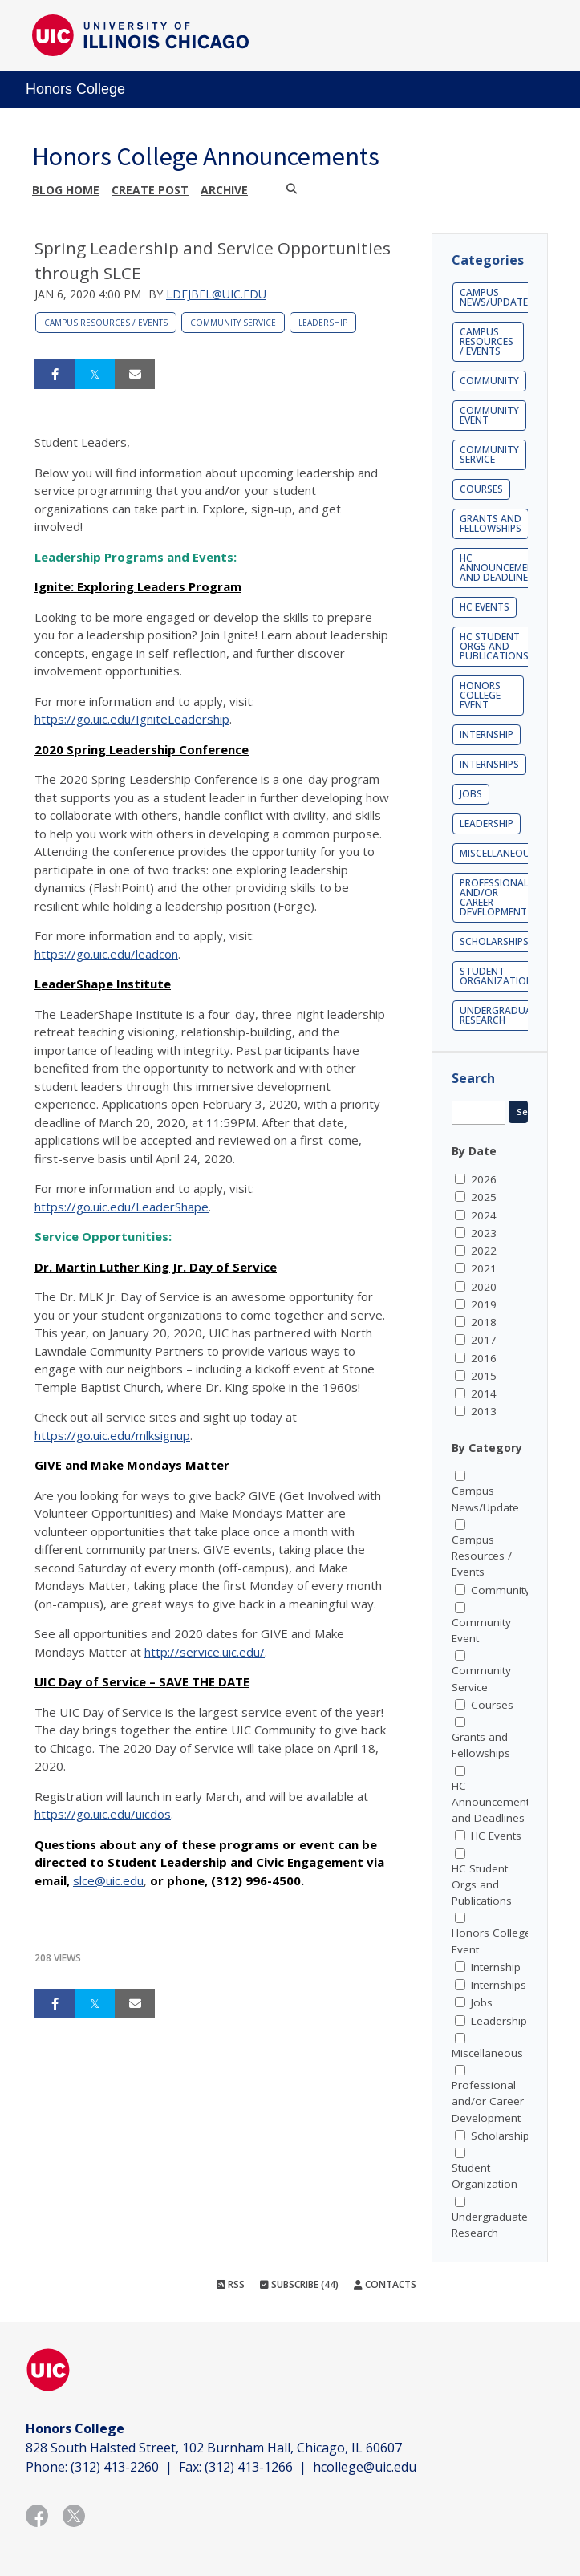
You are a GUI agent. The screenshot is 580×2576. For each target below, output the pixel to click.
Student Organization (496, 976)
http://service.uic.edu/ (204, 1652)
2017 (484, 1340)
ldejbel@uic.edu (216, 294)
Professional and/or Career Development (494, 897)
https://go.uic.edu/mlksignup (112, 1435)
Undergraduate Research (501, 1015)
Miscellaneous (498, 853)
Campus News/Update (494, 297)
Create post (150, 189)
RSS (231, 2284)
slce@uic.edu (108, 1880)
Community (489, 380)
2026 (484, 1179)
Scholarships (494, 941)
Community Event (489, 415)
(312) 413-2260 (115, 2467)
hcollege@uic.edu (364, 2467)
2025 (484, 1197)
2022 (484, 1250)
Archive (224, 189)
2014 (484, 1393)
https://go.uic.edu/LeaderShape (121, 1207)
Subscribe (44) (299, 2284)
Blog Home (65, 189)
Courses (481, 489)
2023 (484, 1233)
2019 (484, 1304)
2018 (484, 1322)
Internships (489, 764)
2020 (484, 1287)
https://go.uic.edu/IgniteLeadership (131, 719)
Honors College (75, 89)
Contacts (385, 2284)
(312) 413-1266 (249, 2467)
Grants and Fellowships (490, 523)
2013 (484, 1411)
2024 (484, 1215)
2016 (484, 1358)
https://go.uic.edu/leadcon (106, 954)
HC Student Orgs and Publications (494, 646)
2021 (484, 1268)
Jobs (471, 794)
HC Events (484, 607)
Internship (486, 734)
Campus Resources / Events (106, 322)
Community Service (233, 322)
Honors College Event (480, 695)
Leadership (322, 322)
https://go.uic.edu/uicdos (102, 1814)
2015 (484, 1376)
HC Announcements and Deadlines (503, 567)
